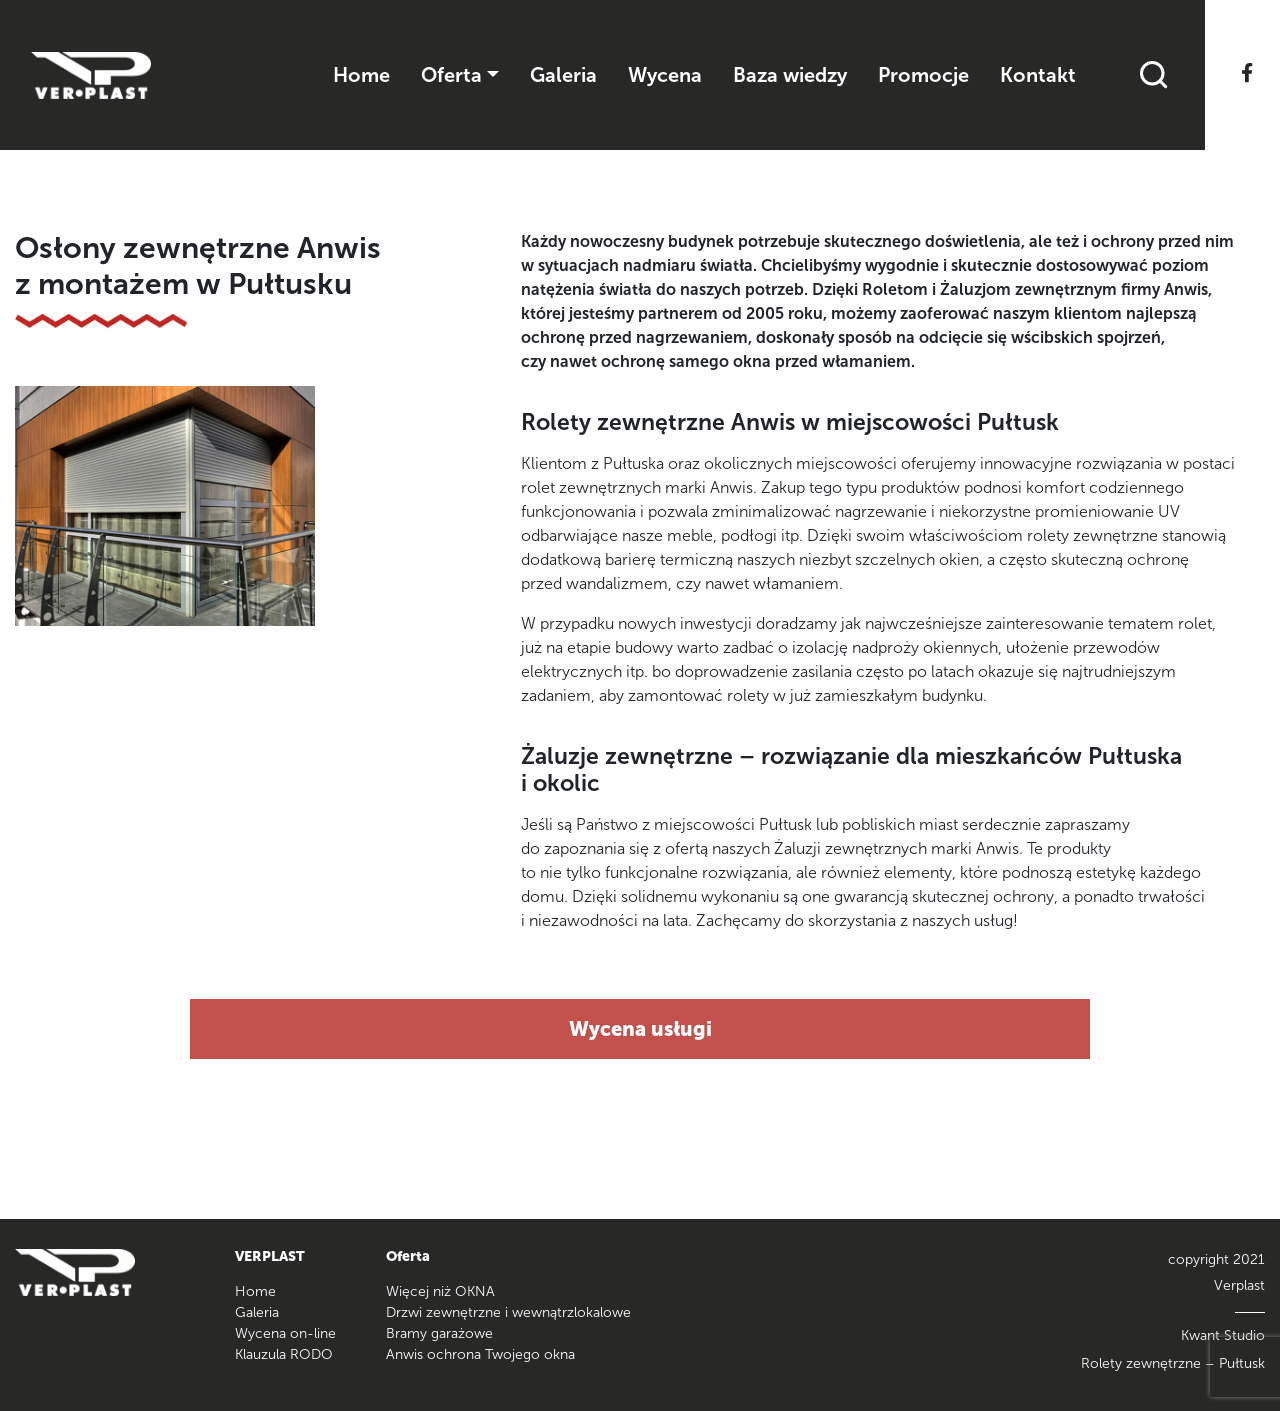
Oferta (451, 75)
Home (361, 75)
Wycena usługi (640, 1029)
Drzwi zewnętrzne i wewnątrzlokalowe (508, 1312)
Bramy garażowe (439, 1333)
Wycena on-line (285, 1333)
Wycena (665, 75)
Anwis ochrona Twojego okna (480, 1354)
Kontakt (1038, 75)
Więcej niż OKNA (440, 1291)
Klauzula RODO (284, 1354)
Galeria (563, 75)
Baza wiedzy (790, 75)
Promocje (923, 75)
